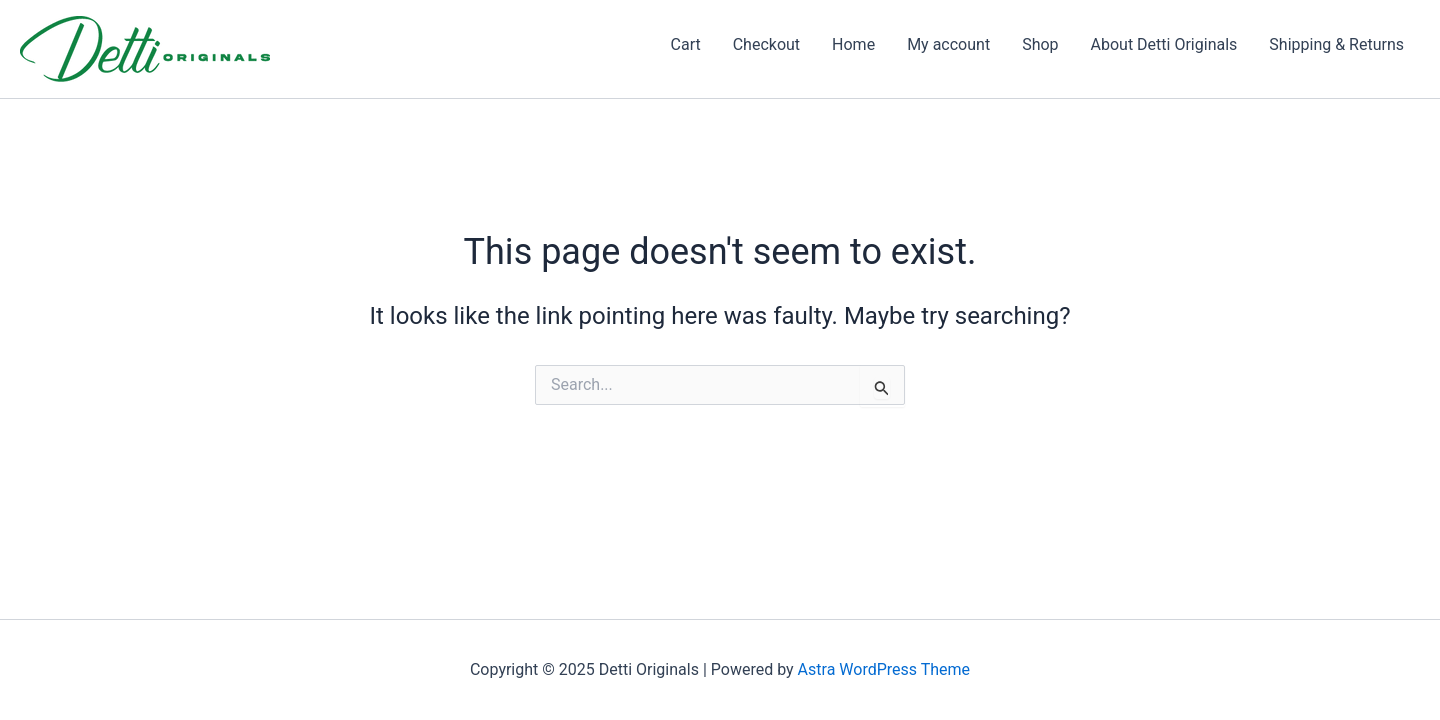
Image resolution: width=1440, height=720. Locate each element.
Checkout (766, 44)
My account (948, 44)
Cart (686, 44)
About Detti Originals (1164, 44)
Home (853, 44)
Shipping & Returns (1336, 44)
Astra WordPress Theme (884, 669)
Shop (1040, 44)
